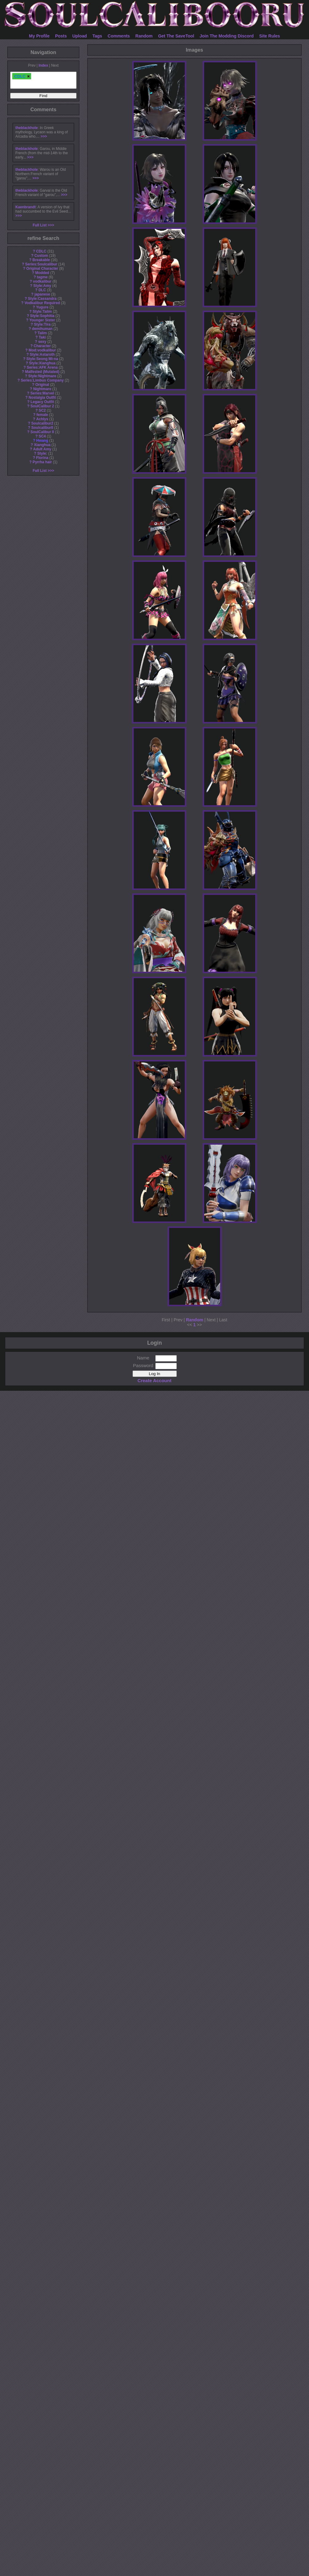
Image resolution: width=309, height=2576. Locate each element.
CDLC (41, 251)
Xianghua (42, 445)
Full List (40, 225)
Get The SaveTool (176, 35)
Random (144, 35)
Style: (42, 453)
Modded (42, 273)
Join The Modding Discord (227, 35)
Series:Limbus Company (42, 380)
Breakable (41, 260)
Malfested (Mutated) (42, 372)
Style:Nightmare (42, 376)
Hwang (42, 440)
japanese (42, 294)
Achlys (42, 419)
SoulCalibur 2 (42, 406)
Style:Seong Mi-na (42, 359)
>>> (44, 136)
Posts (61, 35)
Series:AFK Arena (42, 367)
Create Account (154, 1380)
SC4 (42, 436)
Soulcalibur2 (42, 423)
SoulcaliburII (42, 427)
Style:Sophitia (42, 316)
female (42, 415)
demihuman (42, 329)
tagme (42, 277)
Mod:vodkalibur (42, 350)
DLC (42, 290)
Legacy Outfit (42, 402)
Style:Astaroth (42, 354)
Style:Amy (42, 286)
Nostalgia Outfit (42, 397)
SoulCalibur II (42, 432)
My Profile (39, 35)
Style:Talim (42, 311)
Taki (42, 337)
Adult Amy (42, 449)
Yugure (42, 307)
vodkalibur (42, 281)
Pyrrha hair (42, 462)
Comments (119, 35)
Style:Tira (42, 324)
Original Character (42, 268)
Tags (97, 35)
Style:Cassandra (42, 298)
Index (43, 65)
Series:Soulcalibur (41, 264)
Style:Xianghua (42, 363)
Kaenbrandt (25, 207)
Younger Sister (42, 320)
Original (42, 384)
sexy (42, 341)
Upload (79, 35)
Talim (42, 333)
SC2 (42, 410)
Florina (42, 458)
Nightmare (42, 389)
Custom (41, 255)
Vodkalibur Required (42, 303)
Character (42, 346)
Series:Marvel (42, 393)
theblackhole (26, 128)
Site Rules (269, 35)
